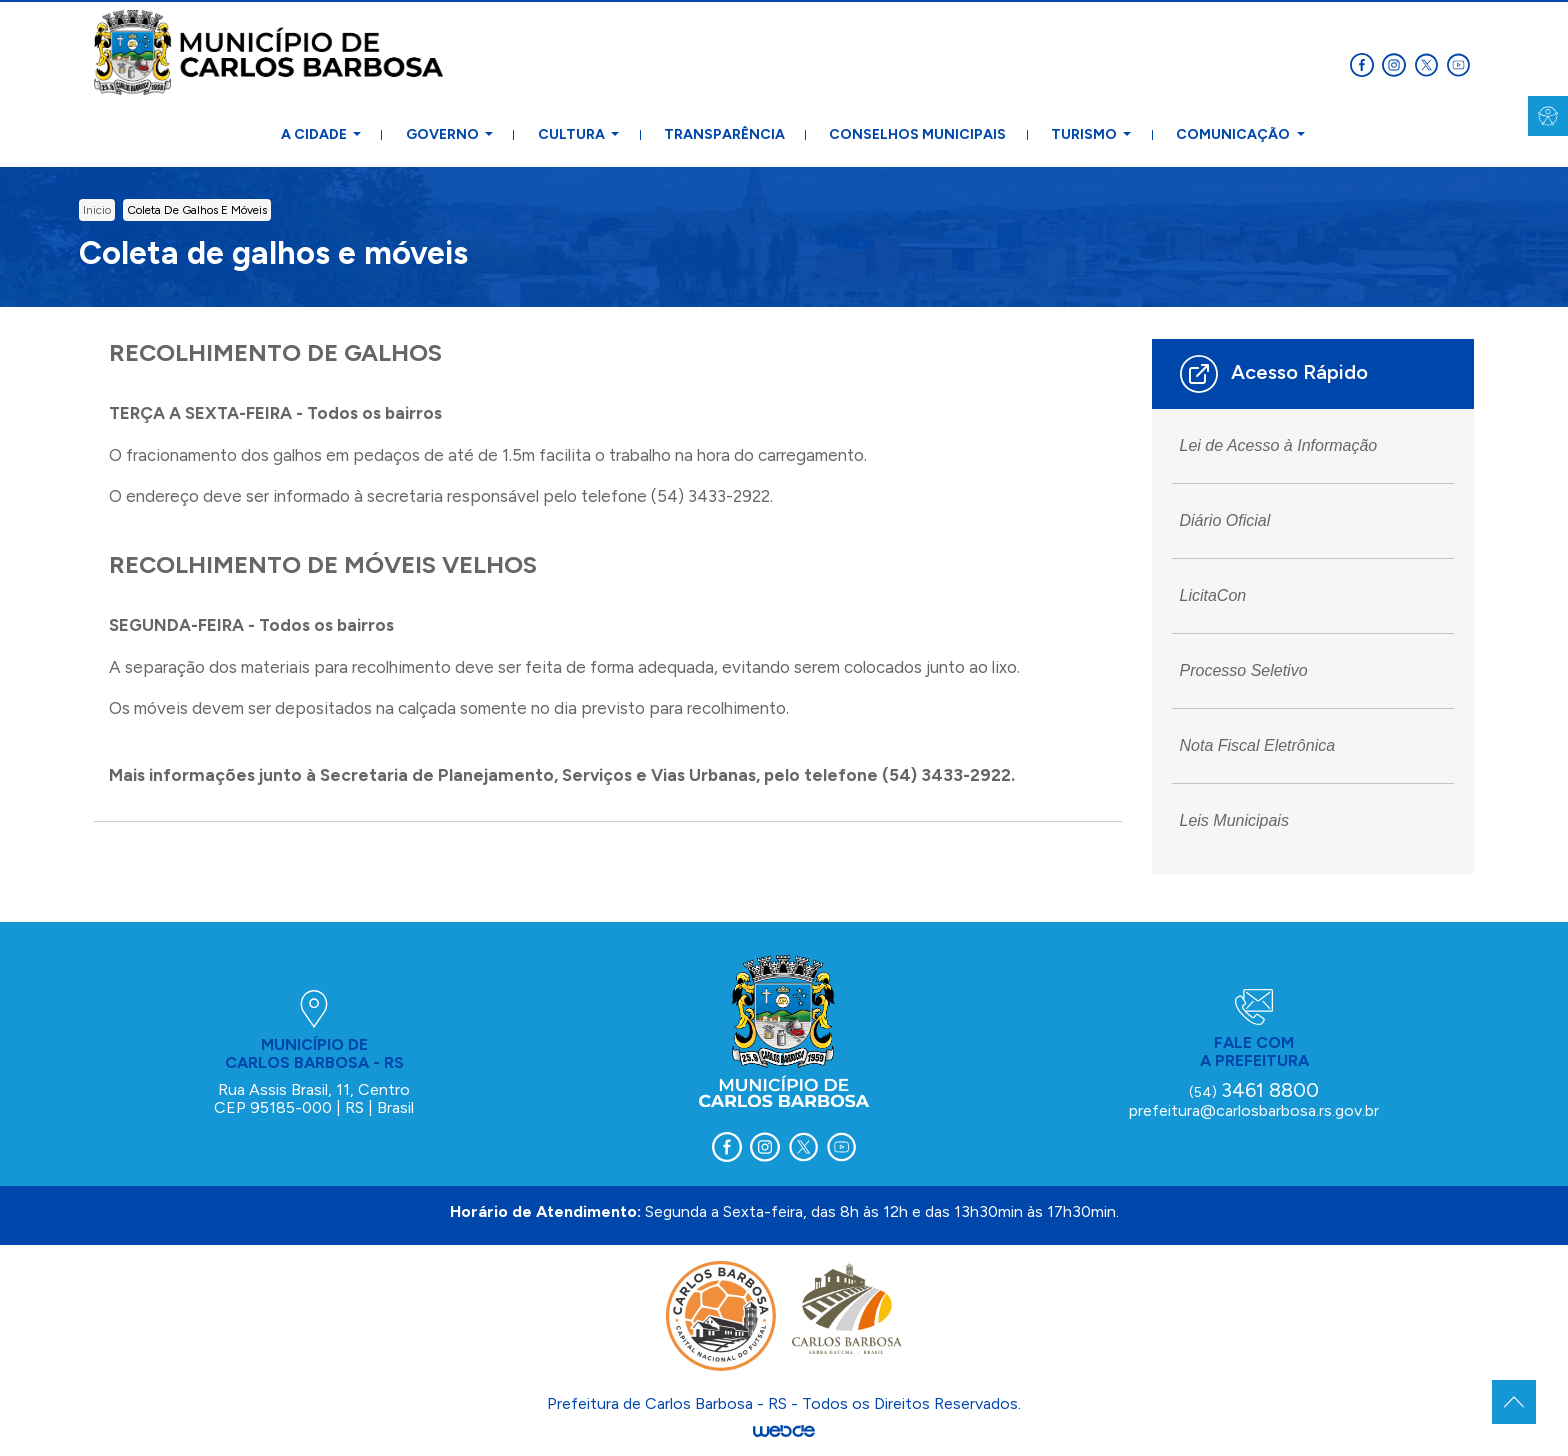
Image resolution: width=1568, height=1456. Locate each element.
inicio (97, 210)
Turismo (1085, 134)
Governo (444, 134)
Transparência (724, 134)
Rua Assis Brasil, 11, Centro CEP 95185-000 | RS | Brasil (314, 1098)
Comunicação (1234, 134)
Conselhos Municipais (917, 134)
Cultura (573, 134)
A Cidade (315, 134)
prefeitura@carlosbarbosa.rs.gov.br (1254, 1110)
